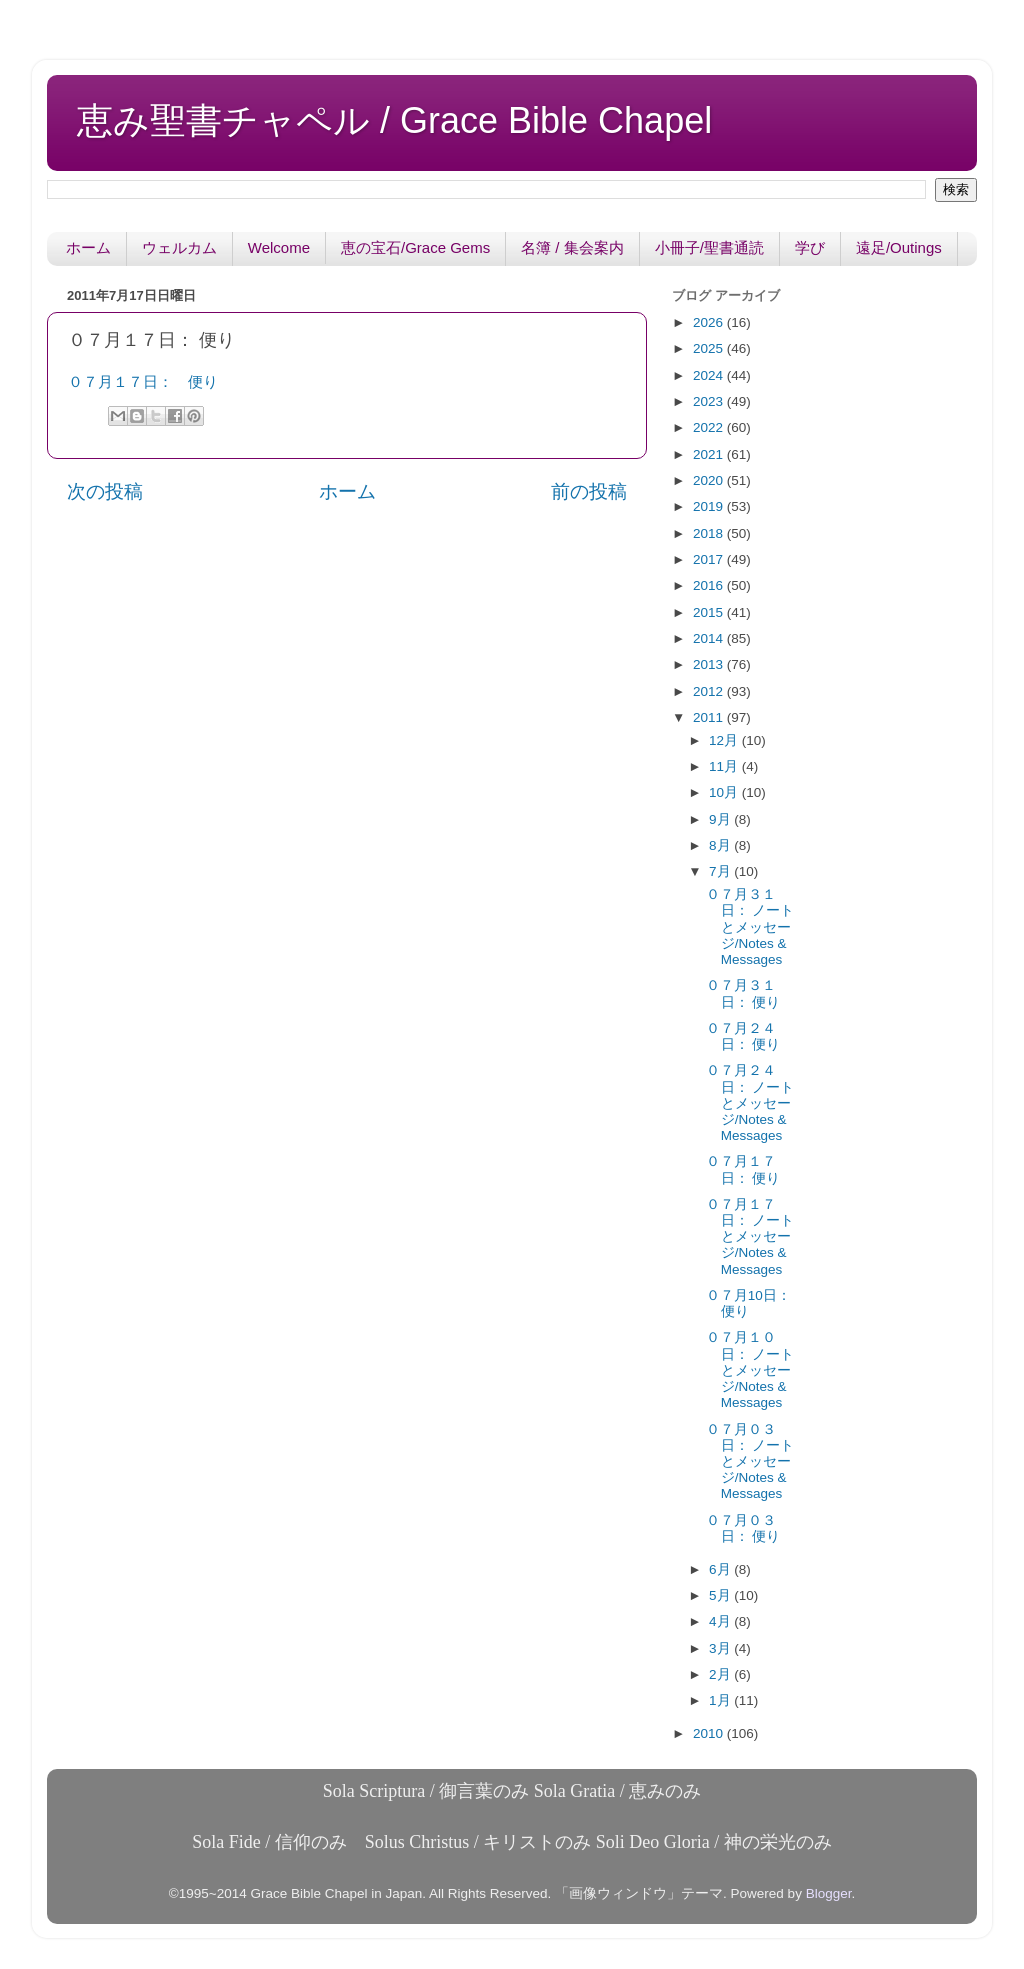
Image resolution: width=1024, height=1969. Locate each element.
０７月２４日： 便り (743, 1036)
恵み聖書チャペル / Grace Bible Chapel (394, 120)
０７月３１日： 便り (743, 993)
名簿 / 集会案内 (572, 247)
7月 (721, 871)
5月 (721, 1595)
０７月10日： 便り (748, 1303)
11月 (725, 766)
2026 (710, 322)
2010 (710, 1733)
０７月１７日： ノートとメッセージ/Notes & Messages (750, 1237)
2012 (710, 691)
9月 (721, 819)
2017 (710, 559)
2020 (710, 480)
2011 (710, 717)
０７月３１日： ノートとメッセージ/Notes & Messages (750, 927)
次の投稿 (105, 491)
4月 (721, 1621)
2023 (710, 401)
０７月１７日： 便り (143, 382)
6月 (721, 1569)
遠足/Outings (899, 247)
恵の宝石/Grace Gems (415, 247)
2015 (710, 612)
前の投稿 (589, 491)
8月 (721, 845)
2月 (721, 1674)
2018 (710, 533)
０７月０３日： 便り (743, 1528)
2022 (710, 427)
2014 (710, 638)
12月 (725, 740)
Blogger (829, 1893)
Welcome (279, 247)
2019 (710, 506)
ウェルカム (179, 247)
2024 (710, 375)
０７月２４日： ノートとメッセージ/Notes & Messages (750, 1103)
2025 (710, 348)
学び (810, 247)
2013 (710, 664)
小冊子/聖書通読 (709, 247)
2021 (710, 454)
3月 (721, 1648)
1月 (721, 1700)
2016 (710, 585)
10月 (725, 792)
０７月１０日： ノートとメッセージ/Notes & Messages (750, 1370)
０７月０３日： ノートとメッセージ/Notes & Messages (750, 1462)
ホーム (88, 247)
